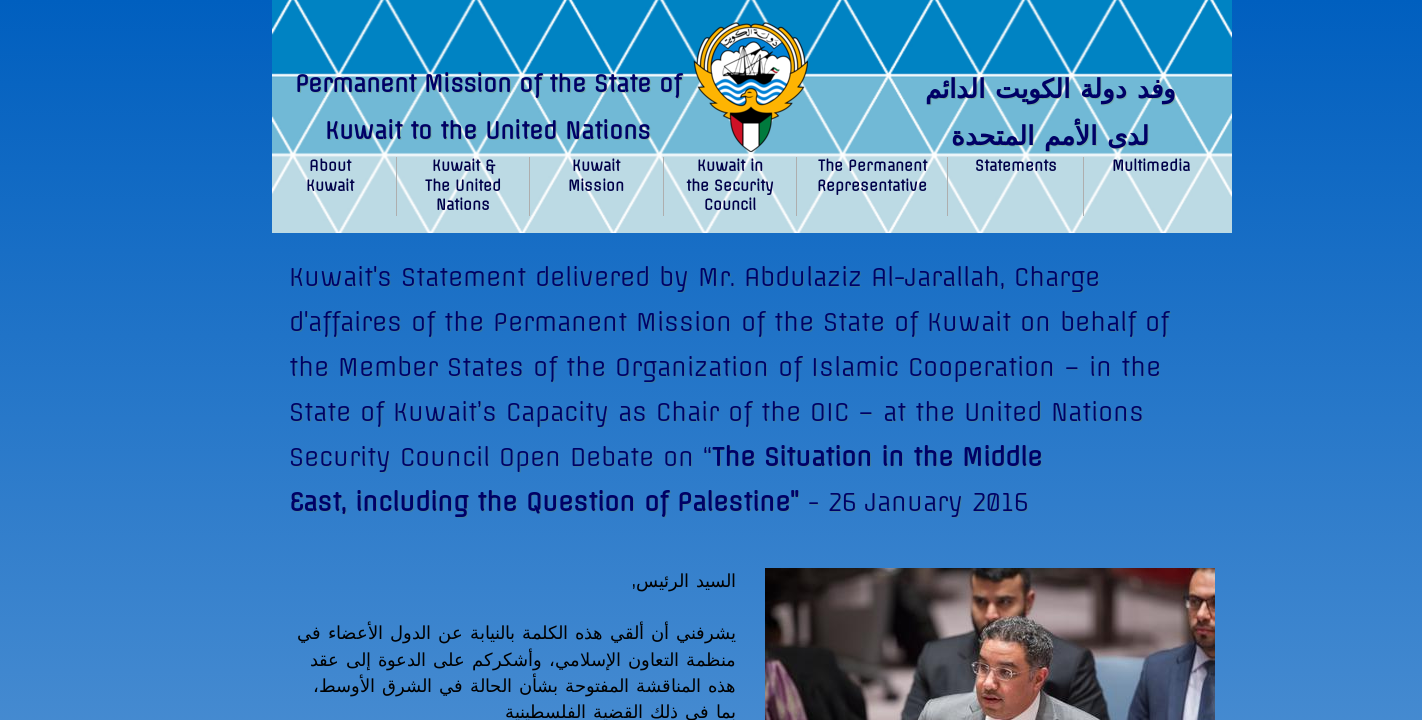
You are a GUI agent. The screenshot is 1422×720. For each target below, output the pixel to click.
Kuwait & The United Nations (463, 185)
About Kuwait (330, 176)
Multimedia (1151, 166)
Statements (1016, 166)
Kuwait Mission (596, 176)
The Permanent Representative (872, 176)
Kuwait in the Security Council (730, 185)
